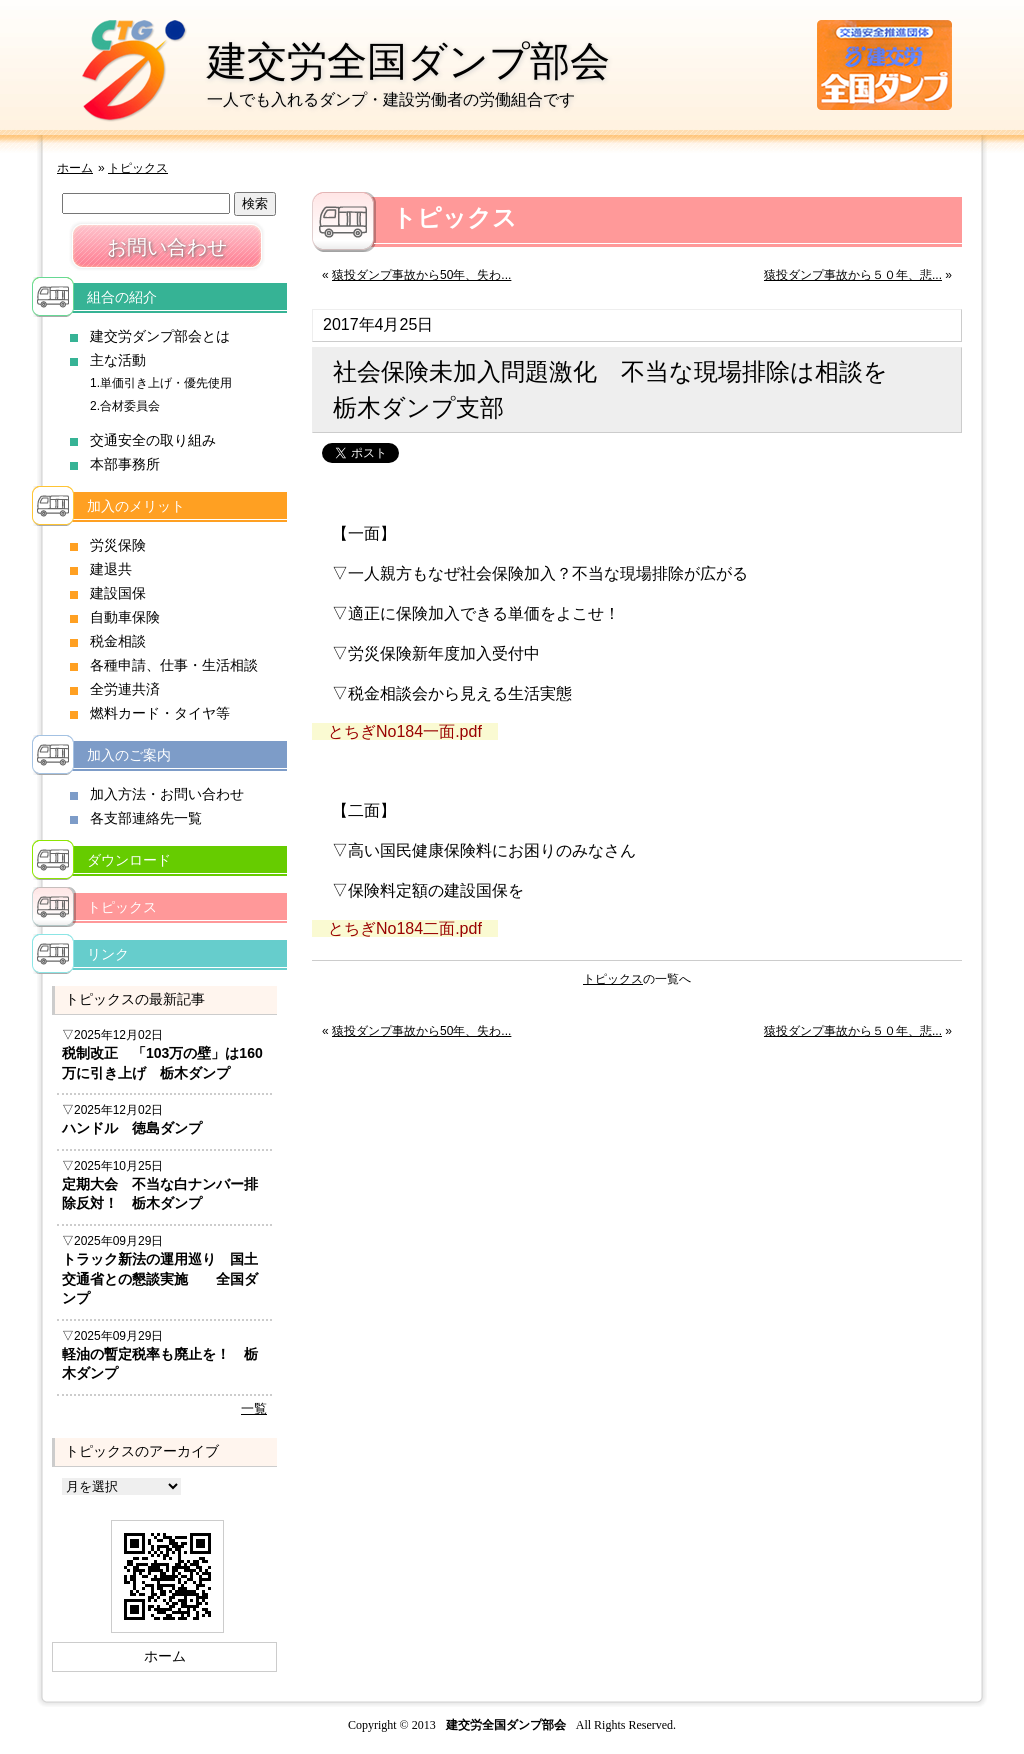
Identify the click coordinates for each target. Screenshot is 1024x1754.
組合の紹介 (122, 297)
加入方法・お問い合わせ (167, 794)
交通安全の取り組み (153, 440)
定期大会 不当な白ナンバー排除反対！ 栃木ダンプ (160, 1194)
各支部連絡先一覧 (146, 818)
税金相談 (118, 641)
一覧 (254, 1408)
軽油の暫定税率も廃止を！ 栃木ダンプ (160, 1364)
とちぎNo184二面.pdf (405, 928)
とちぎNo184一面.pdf (405, 731)
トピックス (138, 168)
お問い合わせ (167, 247)
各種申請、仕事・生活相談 (174, 665)
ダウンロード (129, 860)
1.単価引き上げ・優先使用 (161, 383)
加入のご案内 (129, 755)
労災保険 (118, 545)
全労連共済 (125, 689)
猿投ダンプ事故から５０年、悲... (853, 275)
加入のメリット (136, 506)
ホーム (75, 168)
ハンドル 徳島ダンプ (132, 1128)
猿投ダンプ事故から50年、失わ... (421, 275)
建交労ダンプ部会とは (160, 336)
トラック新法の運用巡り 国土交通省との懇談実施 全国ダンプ (160, 1278)
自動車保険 (125, 617)
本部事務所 (125, 464)
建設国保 (118, 593)
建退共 (111, 569)
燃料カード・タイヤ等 (160, 713)
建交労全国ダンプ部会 (408, 61)
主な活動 (118, 360)
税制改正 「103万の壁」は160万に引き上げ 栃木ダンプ (162, 1063)
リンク (108, 954)
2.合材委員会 (125, 406)
